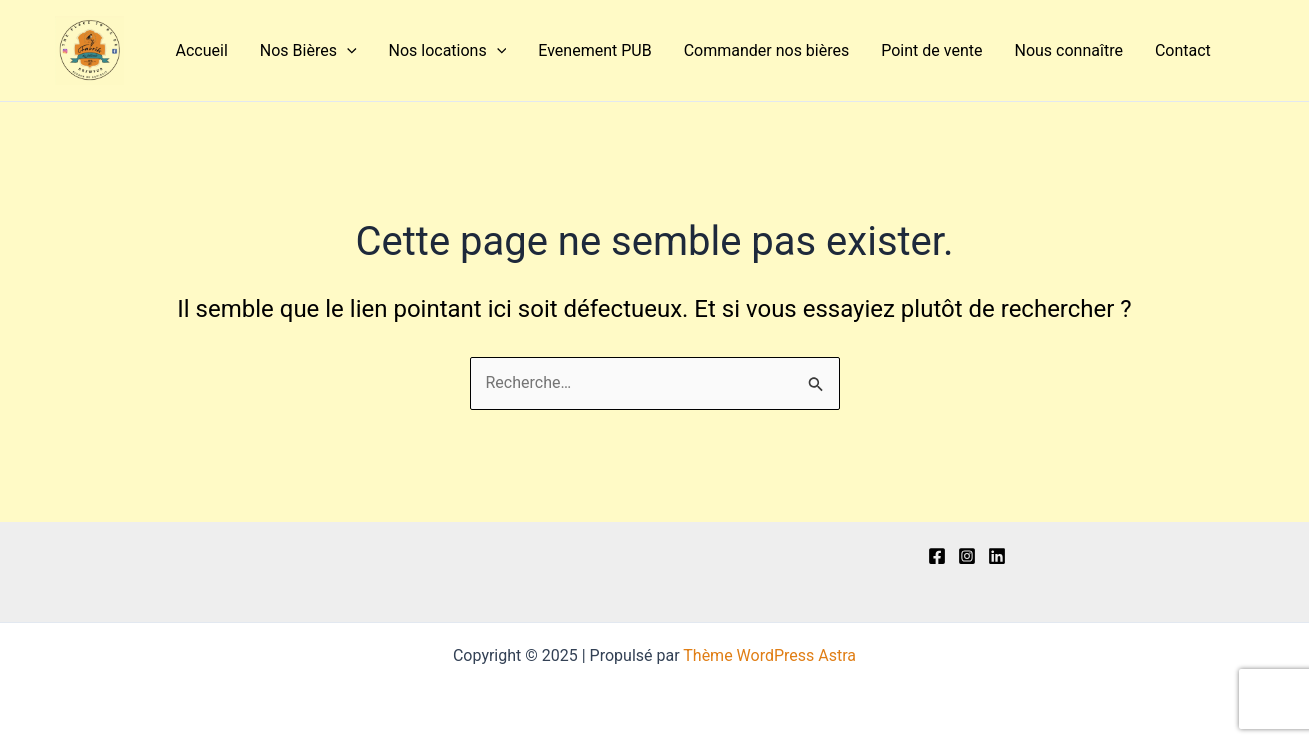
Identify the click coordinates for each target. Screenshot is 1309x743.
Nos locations (448, 51)
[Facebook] (937, 556)
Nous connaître (1068, 50)
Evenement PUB (594, 50)
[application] (347, 51)
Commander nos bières (767, 50)
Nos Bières (308, 51)
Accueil (202, 50)
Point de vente (931, 50)
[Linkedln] (997, 556)
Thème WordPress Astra (769, 655)
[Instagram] (967, 556)
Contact (1183, 50)
